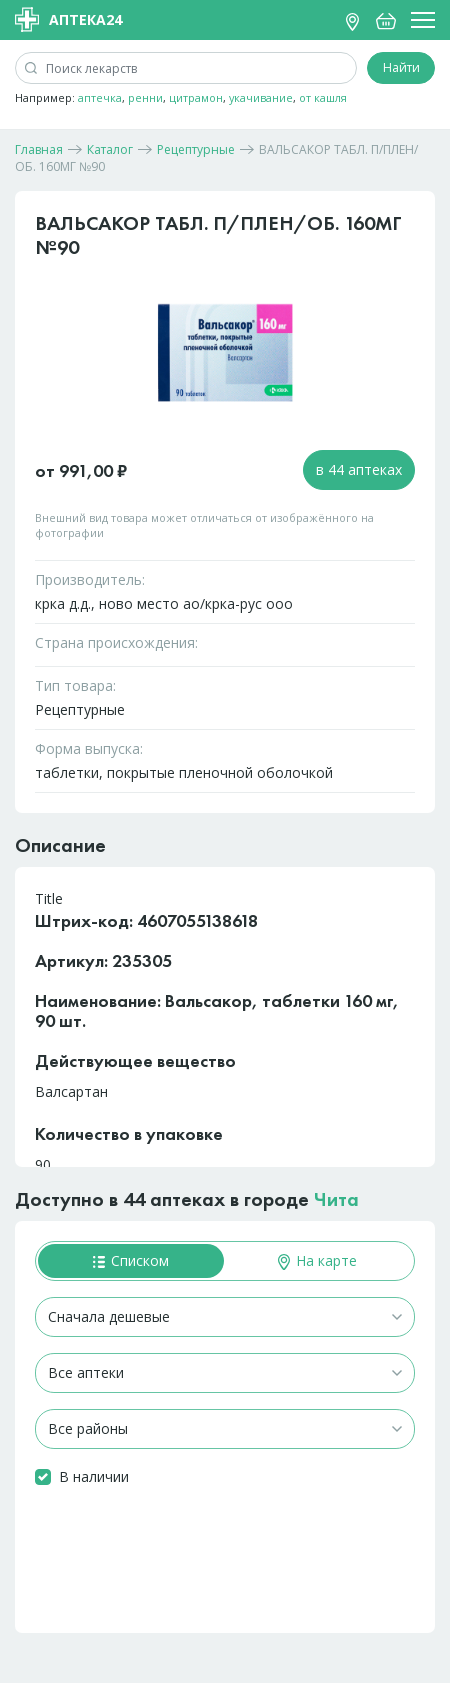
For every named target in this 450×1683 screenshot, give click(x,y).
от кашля (323, 97)
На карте (317, 1260)
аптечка (100, 97)
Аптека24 (68, 19)
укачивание (261, 97)
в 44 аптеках (359, 469)
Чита (336, 1199)
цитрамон (196, 97)
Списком (131, 1260)
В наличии (94, 1476)
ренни (145, 97)
